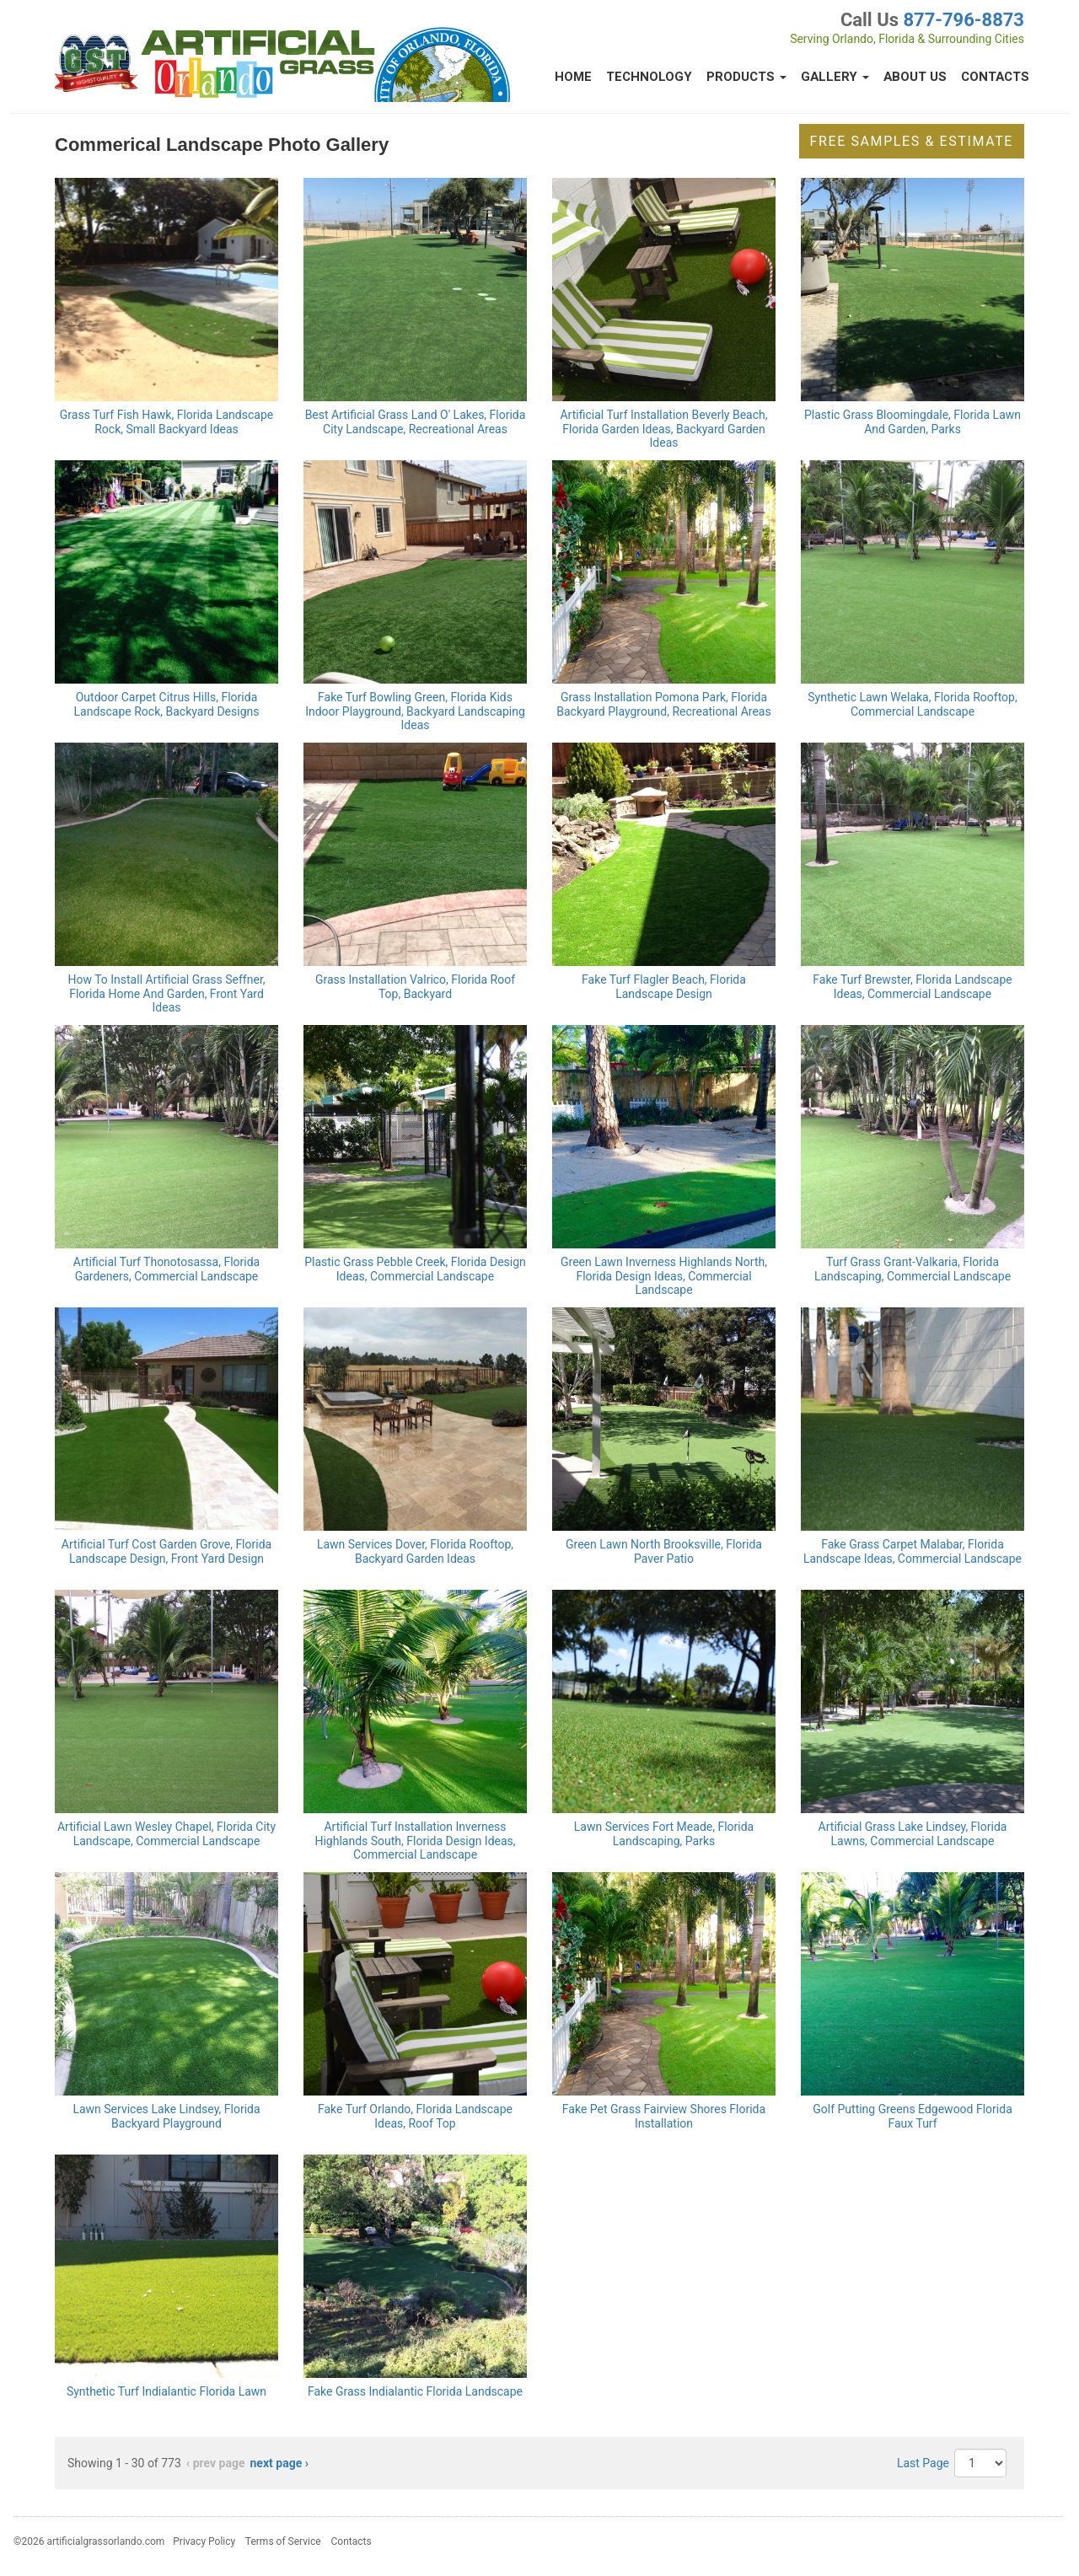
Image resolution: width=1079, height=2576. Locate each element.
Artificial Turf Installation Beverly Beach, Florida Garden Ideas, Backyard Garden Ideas (663, 429)
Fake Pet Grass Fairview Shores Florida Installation (663, 2116)
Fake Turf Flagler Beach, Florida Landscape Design (664, 987)
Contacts (995, 76)
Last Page (923, 2463)
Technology (649, 76)
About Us (915, 76)
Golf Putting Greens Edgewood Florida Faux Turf (912, 2116)
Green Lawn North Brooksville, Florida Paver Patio (664, 1551)
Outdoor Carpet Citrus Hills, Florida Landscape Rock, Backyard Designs (167, 704)
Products (746, 76)
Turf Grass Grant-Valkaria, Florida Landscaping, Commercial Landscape (912, 1269)
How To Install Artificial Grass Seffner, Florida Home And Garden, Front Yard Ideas (166, 994)
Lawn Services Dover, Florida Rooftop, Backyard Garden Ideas (415, 1551)
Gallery (835, 76)
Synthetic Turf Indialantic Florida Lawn (166, 2391)
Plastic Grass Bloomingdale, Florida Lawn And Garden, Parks (912, 422)
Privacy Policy (204, 2541)
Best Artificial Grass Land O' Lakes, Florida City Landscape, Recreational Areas (415, 422)
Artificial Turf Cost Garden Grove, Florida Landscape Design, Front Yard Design (166, 1551)
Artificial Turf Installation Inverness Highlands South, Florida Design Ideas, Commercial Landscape (414, 1841)
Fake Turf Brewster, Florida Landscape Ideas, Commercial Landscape (912, 987)
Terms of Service (283, 2541)
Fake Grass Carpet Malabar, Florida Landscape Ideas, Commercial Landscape (912, 1551)
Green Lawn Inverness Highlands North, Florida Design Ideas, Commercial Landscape (664, 1276)
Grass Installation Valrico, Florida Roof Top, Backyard (415, 987)
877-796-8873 (963, 19)
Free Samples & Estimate (911, 141)
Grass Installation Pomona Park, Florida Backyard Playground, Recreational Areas (663, 704)
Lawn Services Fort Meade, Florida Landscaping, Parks (664, 1834)
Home (573, 76)
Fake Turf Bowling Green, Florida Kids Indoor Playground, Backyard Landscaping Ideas (415, 711)
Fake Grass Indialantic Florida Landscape (415, 2391)
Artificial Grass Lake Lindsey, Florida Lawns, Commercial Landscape (913, 1834)
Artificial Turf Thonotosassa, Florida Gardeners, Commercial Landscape (166, 1269)
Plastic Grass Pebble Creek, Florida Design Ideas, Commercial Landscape (415, 1269)
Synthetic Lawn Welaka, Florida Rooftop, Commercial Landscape (912, 704)
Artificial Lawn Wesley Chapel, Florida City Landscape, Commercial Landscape (166, 1834)
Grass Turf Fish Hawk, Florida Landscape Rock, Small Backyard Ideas (166, 422)
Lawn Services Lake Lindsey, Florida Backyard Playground (166, 2116)
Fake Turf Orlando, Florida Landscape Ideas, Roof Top (415, 2116)
